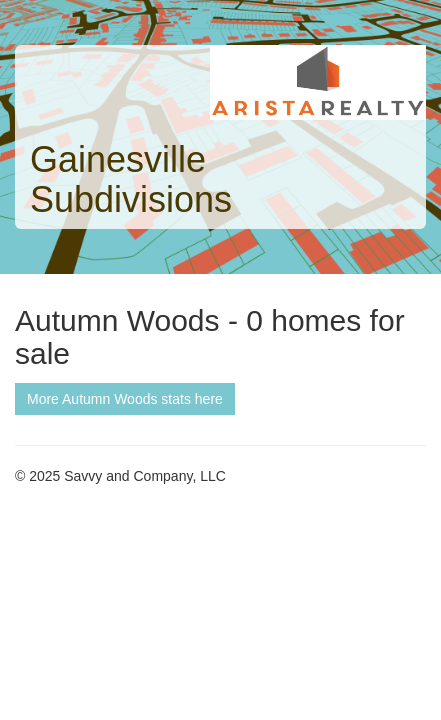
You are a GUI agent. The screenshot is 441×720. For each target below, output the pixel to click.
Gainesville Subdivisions (131, 179)
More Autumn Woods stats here (125, 399)
